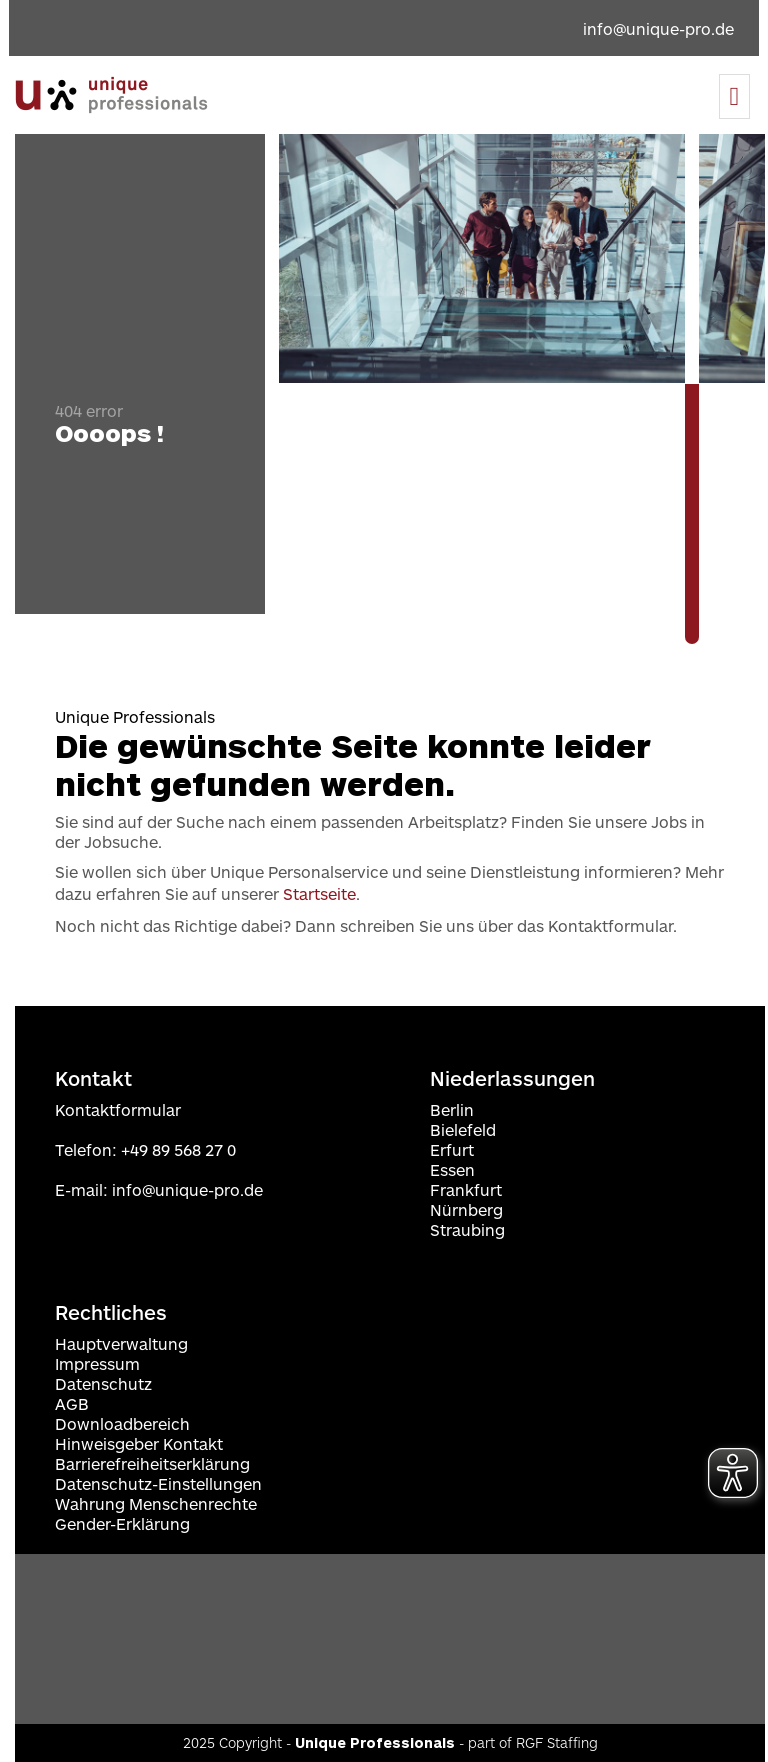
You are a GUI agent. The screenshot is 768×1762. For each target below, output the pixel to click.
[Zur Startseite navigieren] (111, 95)
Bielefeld (463, 1129)
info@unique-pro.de (187, 1189)
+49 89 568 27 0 (178, 1149)
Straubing (467, 1229)
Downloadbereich (122, 1423)
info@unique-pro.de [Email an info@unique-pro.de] (658, 28)
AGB (72, 1403)
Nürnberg (466, 1209)
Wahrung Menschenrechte (156, 1503)
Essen (452, 1169)
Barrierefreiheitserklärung (152, 1463)
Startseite (319, 893)
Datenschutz (103, 1383)
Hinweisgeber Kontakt (139, 1443)
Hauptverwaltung (121, 1343)
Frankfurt (466, 1189)
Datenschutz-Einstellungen (158, 1483)
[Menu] (735, 96)
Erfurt (452, 1149)
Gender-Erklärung (122, 1523)
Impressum (97, 1363)
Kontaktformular (118, 1109)
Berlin (452, 1109)
